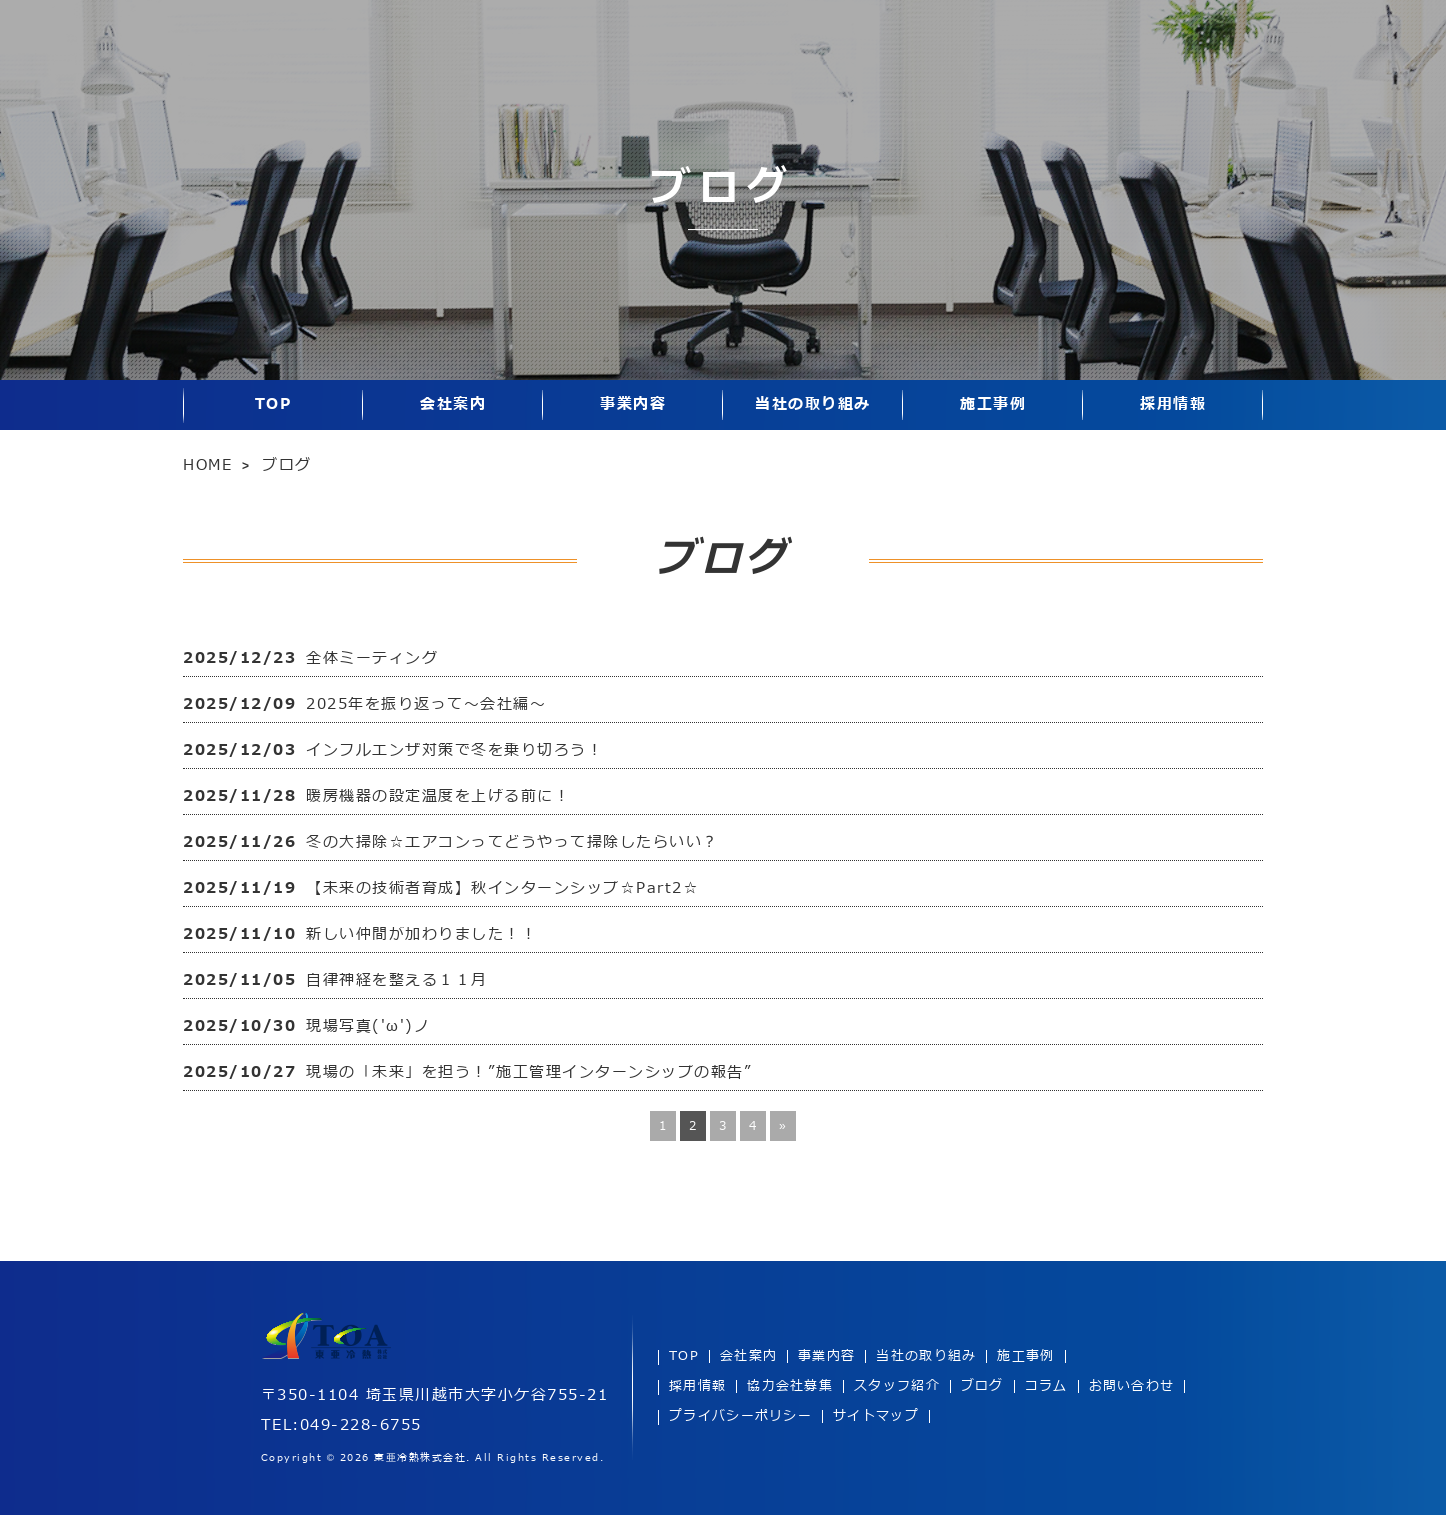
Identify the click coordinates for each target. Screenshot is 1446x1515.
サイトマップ (876, 1416)
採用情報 (1173, 404)
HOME (207, 465)
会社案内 (453, 404)
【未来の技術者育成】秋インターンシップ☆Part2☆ (502, 888)
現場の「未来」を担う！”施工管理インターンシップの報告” (529, 1072)
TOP (273, 404)
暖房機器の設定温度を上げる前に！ (438, 796)
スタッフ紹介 (897, 1386)
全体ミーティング (372, 658)
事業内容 (633, 404)
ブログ (982, 1386)
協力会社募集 (790, 1386)
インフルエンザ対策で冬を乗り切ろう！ (454, 750)
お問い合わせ (1132, 1386)
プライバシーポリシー (740, 1416)
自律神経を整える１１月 (397, 980)
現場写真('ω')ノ (368, 1026)
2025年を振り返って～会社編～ (426, 704)
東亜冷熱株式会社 (420, 1458)
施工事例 (993, 404)
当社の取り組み (813, 404)
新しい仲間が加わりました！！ (421, 934)
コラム (1046, 1386)
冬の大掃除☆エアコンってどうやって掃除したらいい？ (512, 842)
